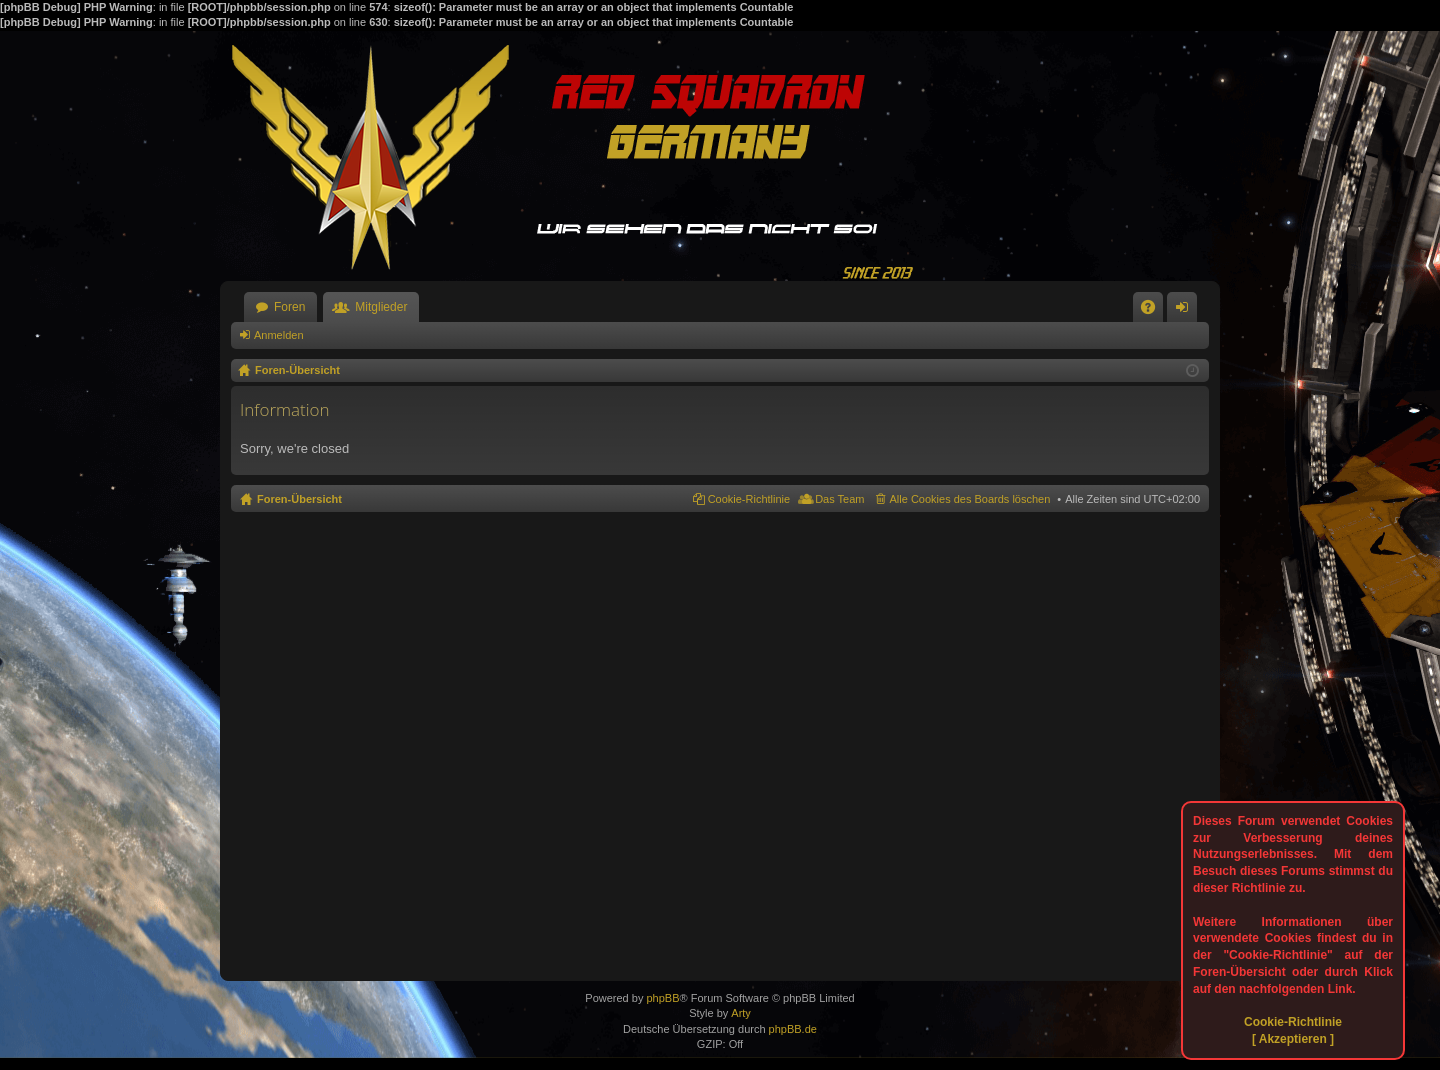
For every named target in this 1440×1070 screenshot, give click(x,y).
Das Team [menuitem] (839, 499)
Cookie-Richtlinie (1293, 1022)
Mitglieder (381, 307)
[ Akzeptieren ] (1293, 1039)
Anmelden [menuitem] (1186, 311)
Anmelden (279, 335)
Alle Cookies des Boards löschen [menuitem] (970, 499)
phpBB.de (793, 1029)
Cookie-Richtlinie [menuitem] (749, 499)
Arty (741, 1013)
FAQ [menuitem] (1154, 311)
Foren (289, 307)
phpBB (662, 998)
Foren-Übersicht (299, 499)
